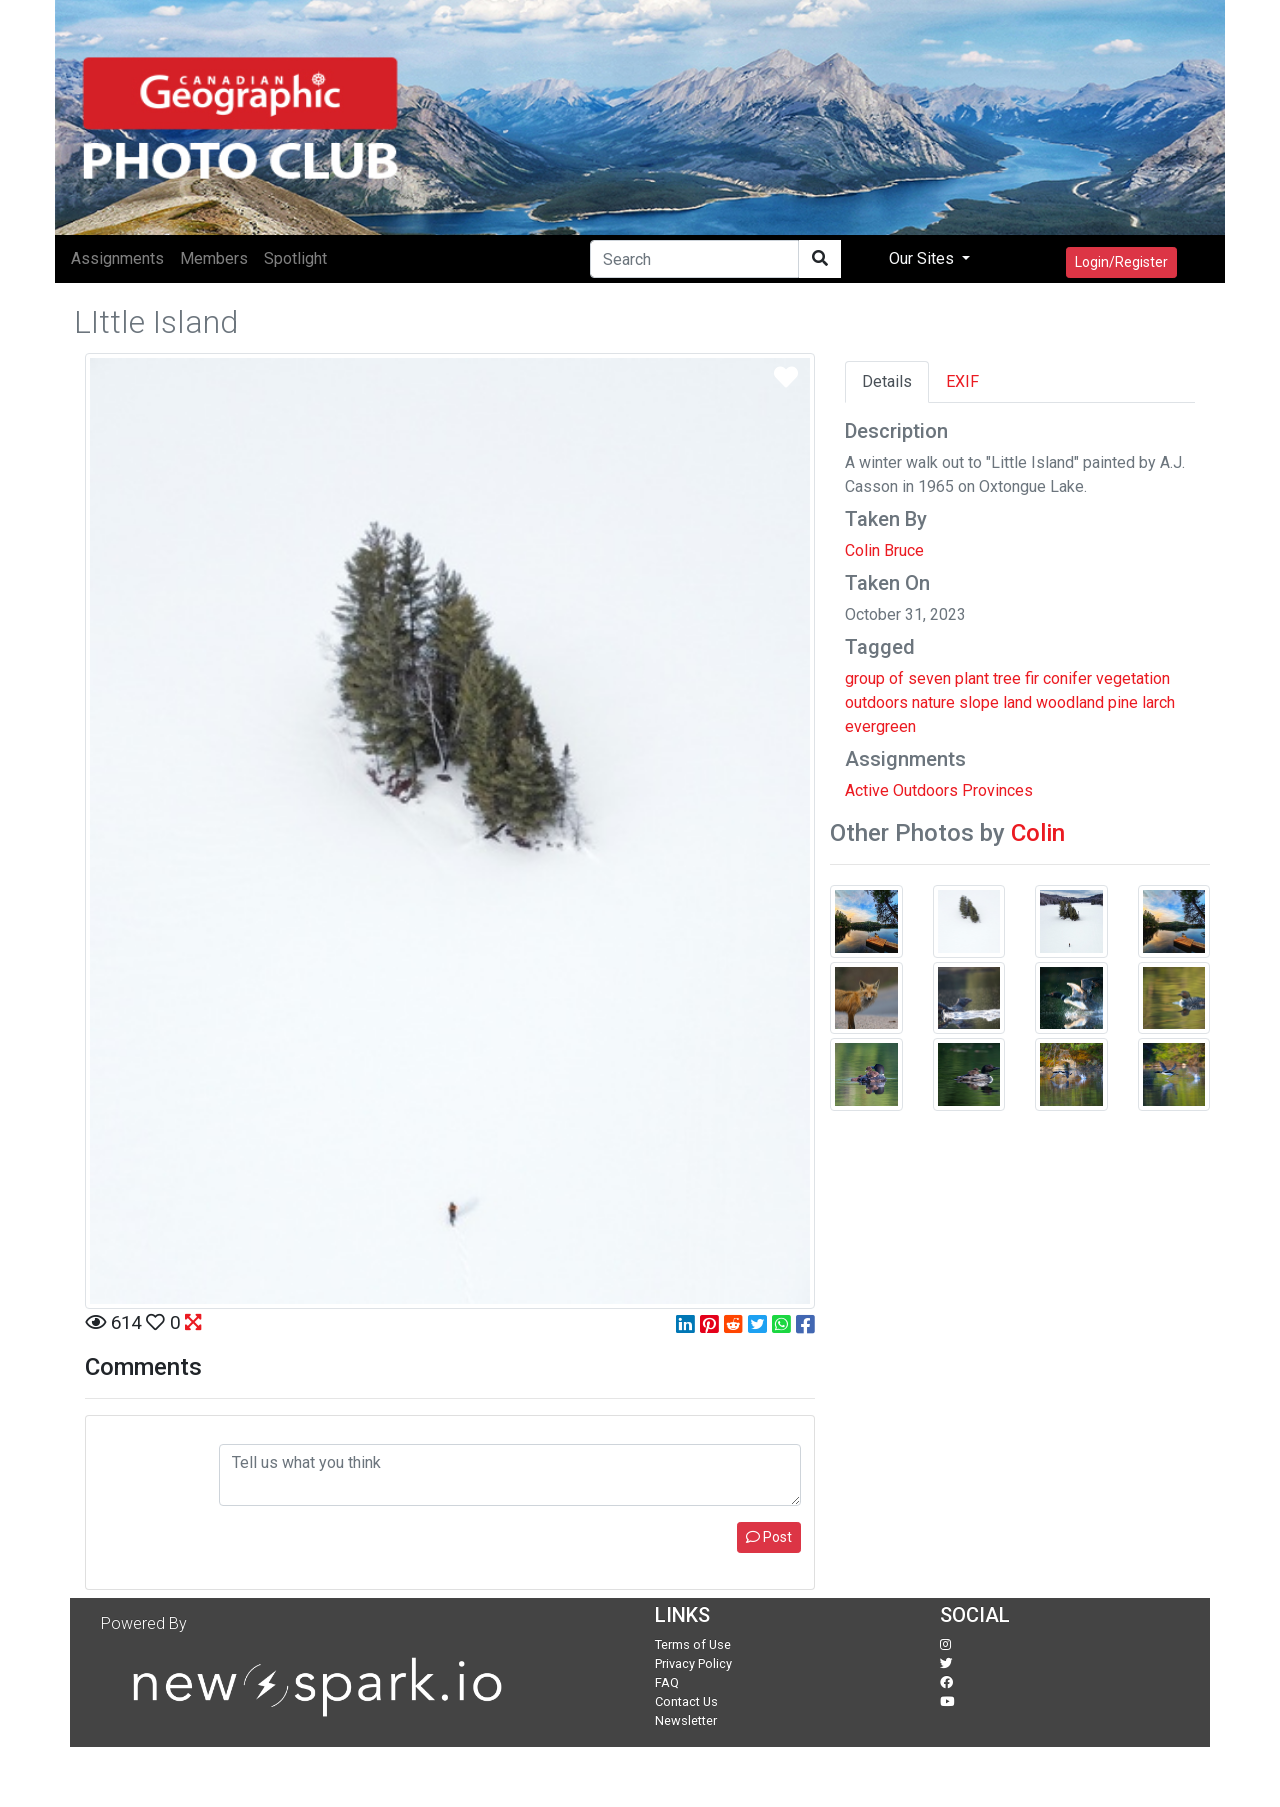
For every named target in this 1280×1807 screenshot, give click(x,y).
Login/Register (1121, 262)
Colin (1038, 833)
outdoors (876, 702)
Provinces (997, 790)
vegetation (1133, 678)
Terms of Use (693, 1644)
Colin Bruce (884, 550)
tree (1007, 678)
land (1017, 702)
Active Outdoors (901, 790)
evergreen (880, 726)
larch (1158, 702)
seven (929, 678)
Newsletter (686, 1720)
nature (933, 702)
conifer (1067, 678)
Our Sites (923, 258)
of (896, 678)
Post (769, 1537)
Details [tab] (887, 381)
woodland (1070, 702)
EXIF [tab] (962, 381)
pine (1123, 702)
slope (979, 702)
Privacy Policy (693, 1663)
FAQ (667, 1682)
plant (972, 678)
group (865, 678)
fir (1032, 678)
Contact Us (686, 1701)
